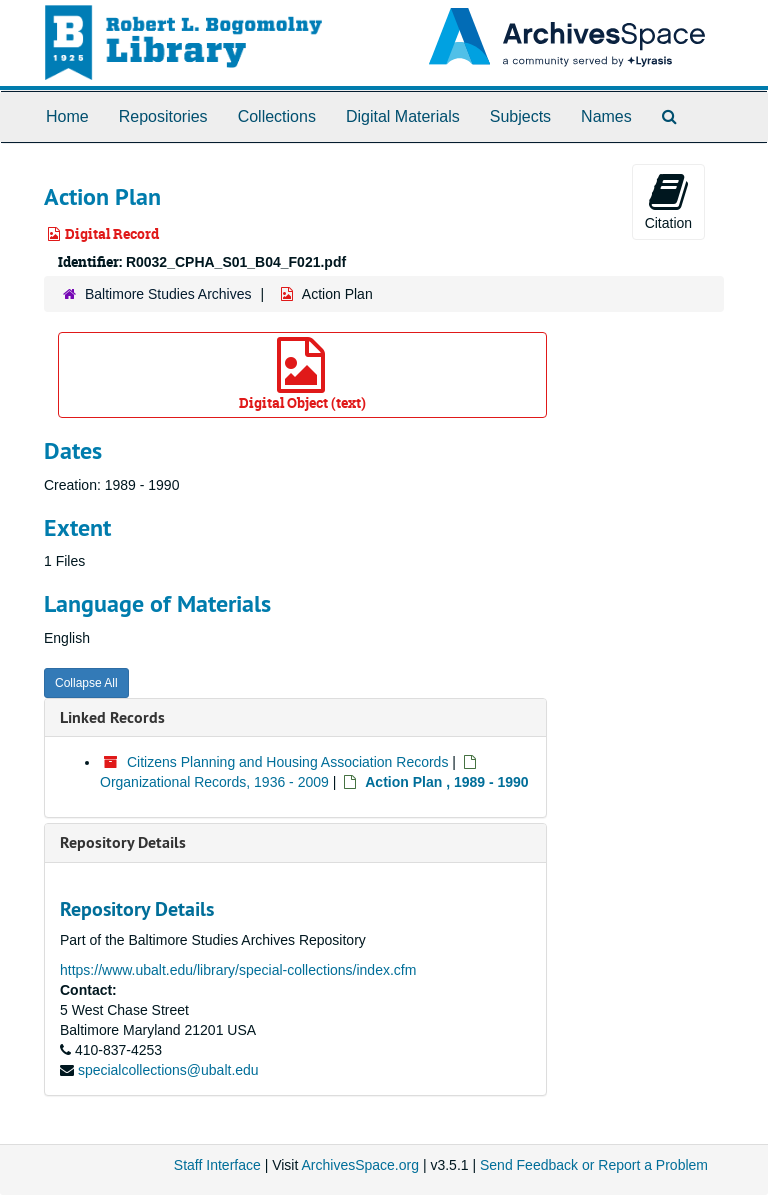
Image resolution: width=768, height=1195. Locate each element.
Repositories (163, 116)
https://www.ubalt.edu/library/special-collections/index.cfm (238, 970)
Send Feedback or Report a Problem (594, 1165)
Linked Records (112, 717)
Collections (277, 116)
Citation (668, 201)
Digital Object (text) (302, 374)
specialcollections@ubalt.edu (168, 1070)
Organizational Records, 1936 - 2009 (214, 782)
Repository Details (123, 842)
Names (606, 116)
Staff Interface (217, 1165)
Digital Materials (403, 116)
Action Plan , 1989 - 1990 (446, 782)
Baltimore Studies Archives (168, 294)
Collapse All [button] (86, 683)
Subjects (520, 116)
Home (67, 116)
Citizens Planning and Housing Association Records (287, 762)
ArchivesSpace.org (360, 1165)
